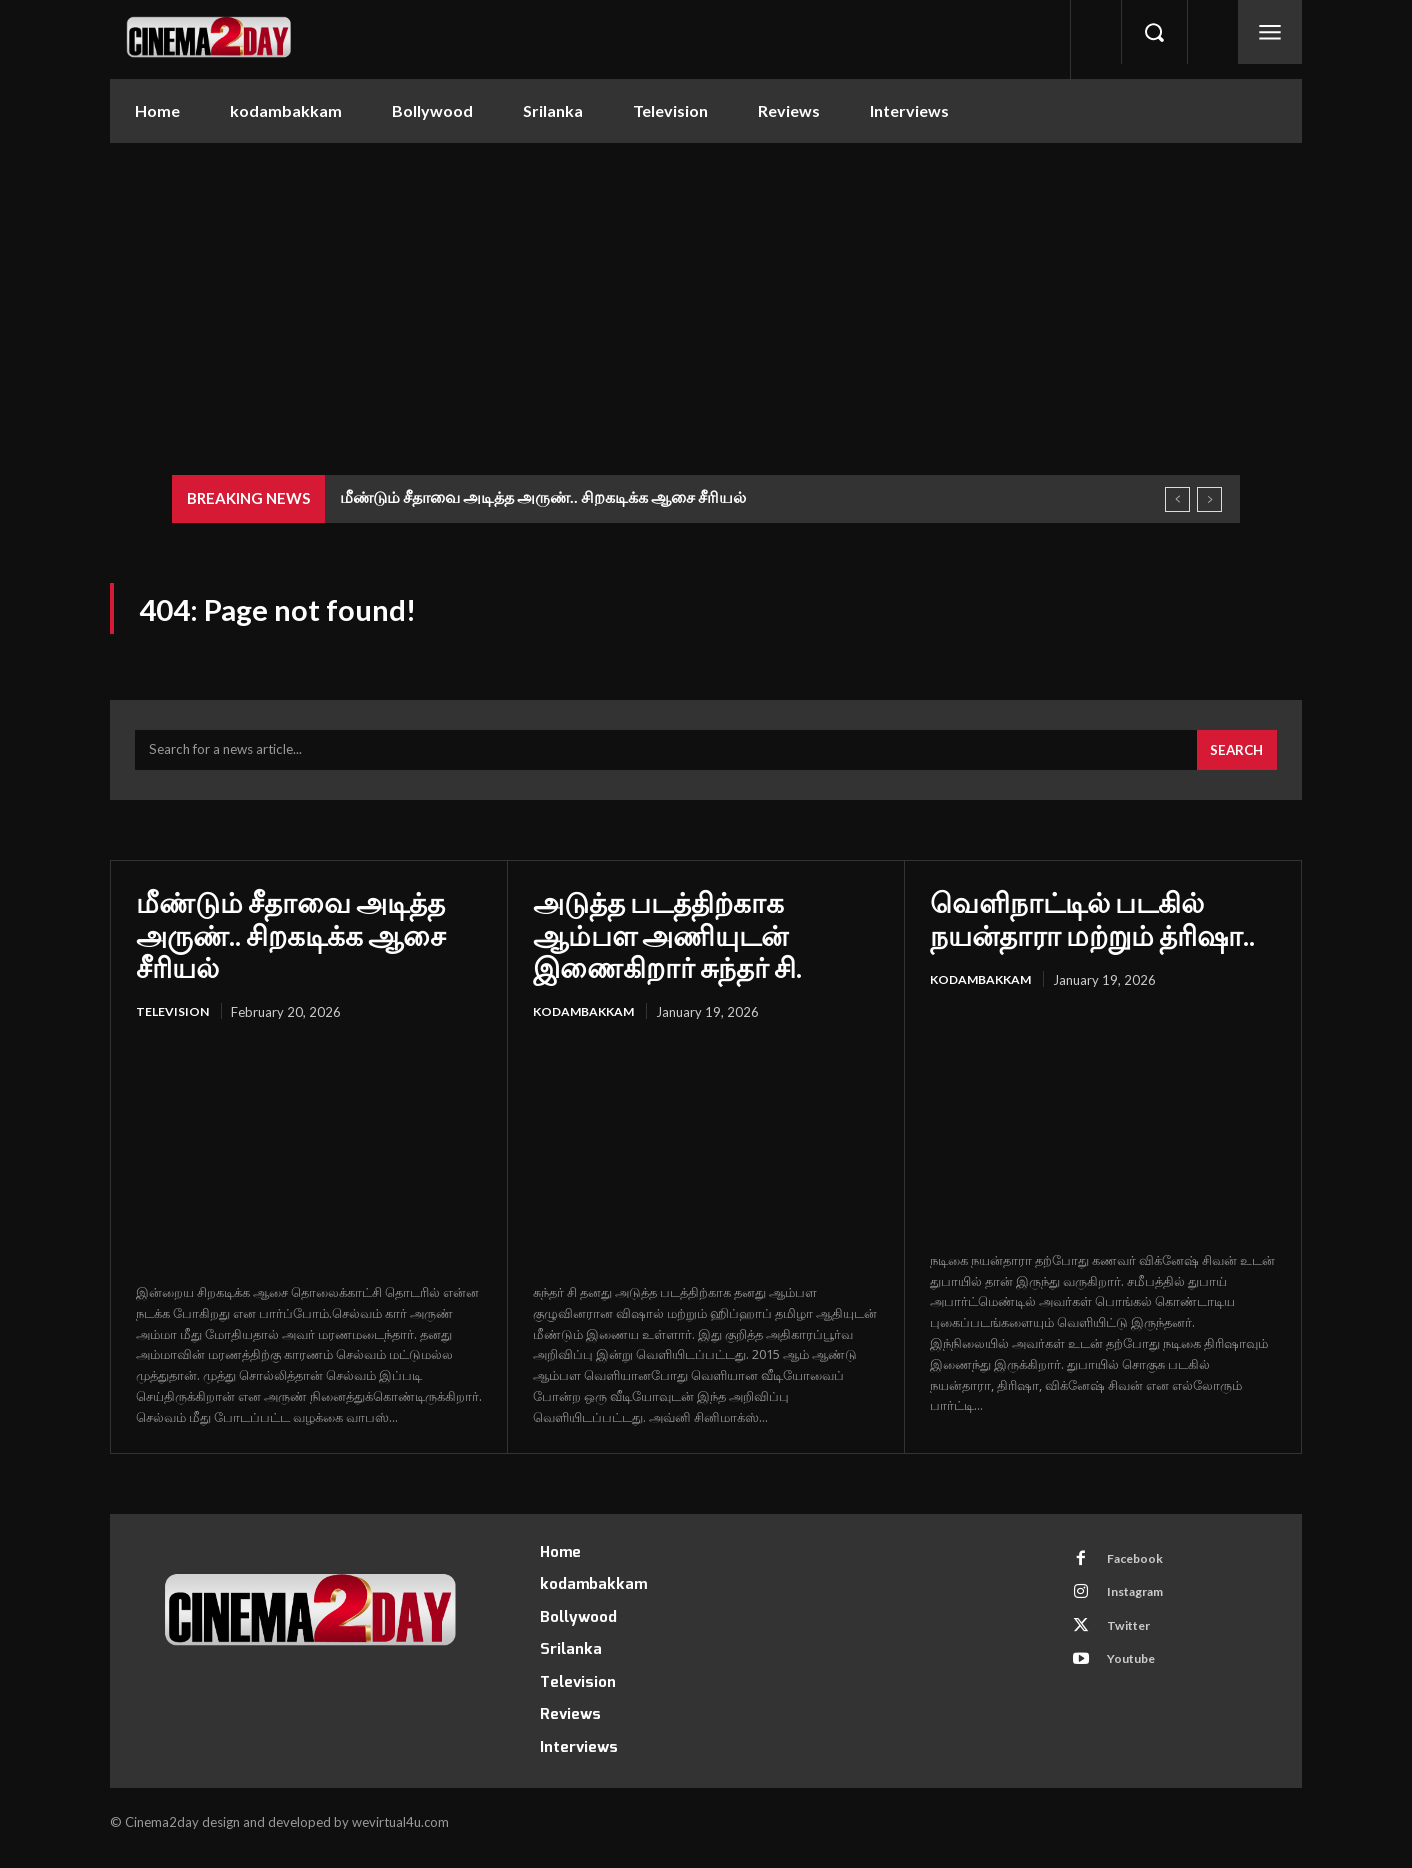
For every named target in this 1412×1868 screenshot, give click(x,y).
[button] (1154, 32)
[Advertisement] (706, 293)
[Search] (1234, 761)
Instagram (1143, 1610)
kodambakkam (587, 1023)
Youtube (1137, 1684)
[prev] (1177, 499)
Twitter (1135, 1647)
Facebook (1141, 1573)
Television (174, 1023)
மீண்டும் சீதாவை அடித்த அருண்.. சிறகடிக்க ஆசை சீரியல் (543, 496)
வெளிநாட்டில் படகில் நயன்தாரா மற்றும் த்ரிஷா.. (1092, 929)
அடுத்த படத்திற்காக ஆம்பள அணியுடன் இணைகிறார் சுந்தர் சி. (667, 945)
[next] (1209, 499)
